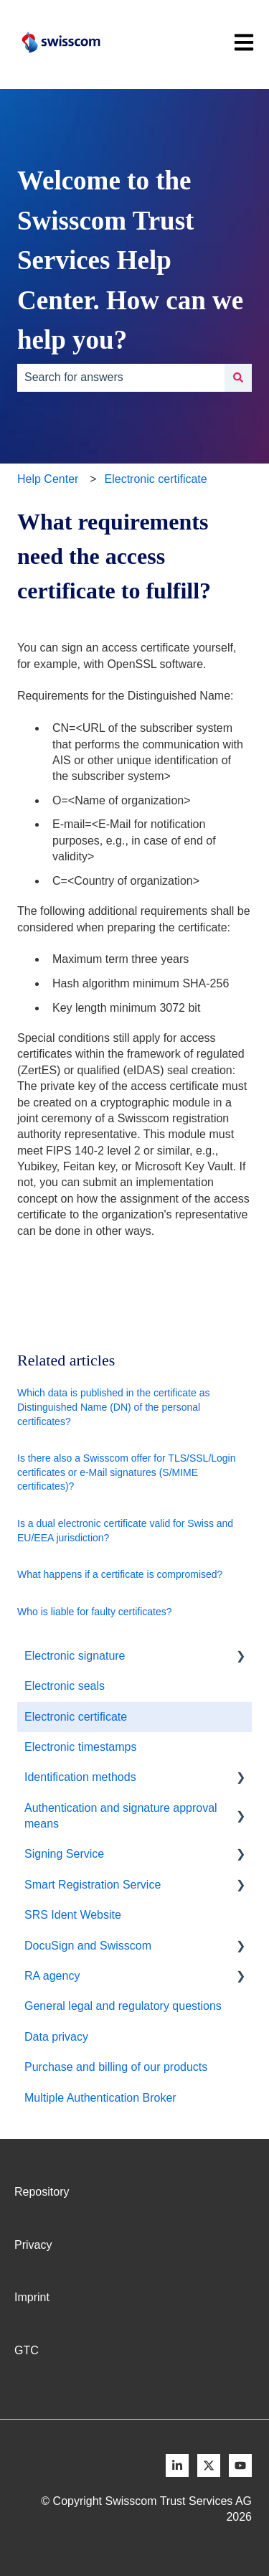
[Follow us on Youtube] (240, 2465)
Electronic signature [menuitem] (75, 1656)
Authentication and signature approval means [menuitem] (120, 1816)
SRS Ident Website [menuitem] (72, 1915)
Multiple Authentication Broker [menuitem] (100, 2098)
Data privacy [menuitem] (56, 2037)
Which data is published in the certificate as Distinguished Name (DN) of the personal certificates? (113, 1406)
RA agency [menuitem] (52, 1976)
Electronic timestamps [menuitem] (80, 1747)
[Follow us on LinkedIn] (177, 2465)
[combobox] (121, 377)
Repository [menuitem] (41, 2192)
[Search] (238, 377)
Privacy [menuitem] (33, 2245)
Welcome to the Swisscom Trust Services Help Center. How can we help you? (130, 260)
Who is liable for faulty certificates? (94, 1611)
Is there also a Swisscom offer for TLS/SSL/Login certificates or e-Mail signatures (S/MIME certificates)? (126, 1472)
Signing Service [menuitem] (64, 1854)
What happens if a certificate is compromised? (119, 1574)
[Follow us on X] (208, 2465)
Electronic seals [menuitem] (64, 1686)
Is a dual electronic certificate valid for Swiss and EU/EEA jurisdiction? (125, 1530)
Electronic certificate (156, 479)
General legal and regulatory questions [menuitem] (123, 2006)
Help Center (47, 479)
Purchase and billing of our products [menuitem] (115, 2067)
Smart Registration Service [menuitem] (92, 1885)
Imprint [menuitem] (31, 2297)
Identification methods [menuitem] (80, 1777)
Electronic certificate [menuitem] (75, 1717)
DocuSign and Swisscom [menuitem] (87, 1946)
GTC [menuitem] (26, 2350)
